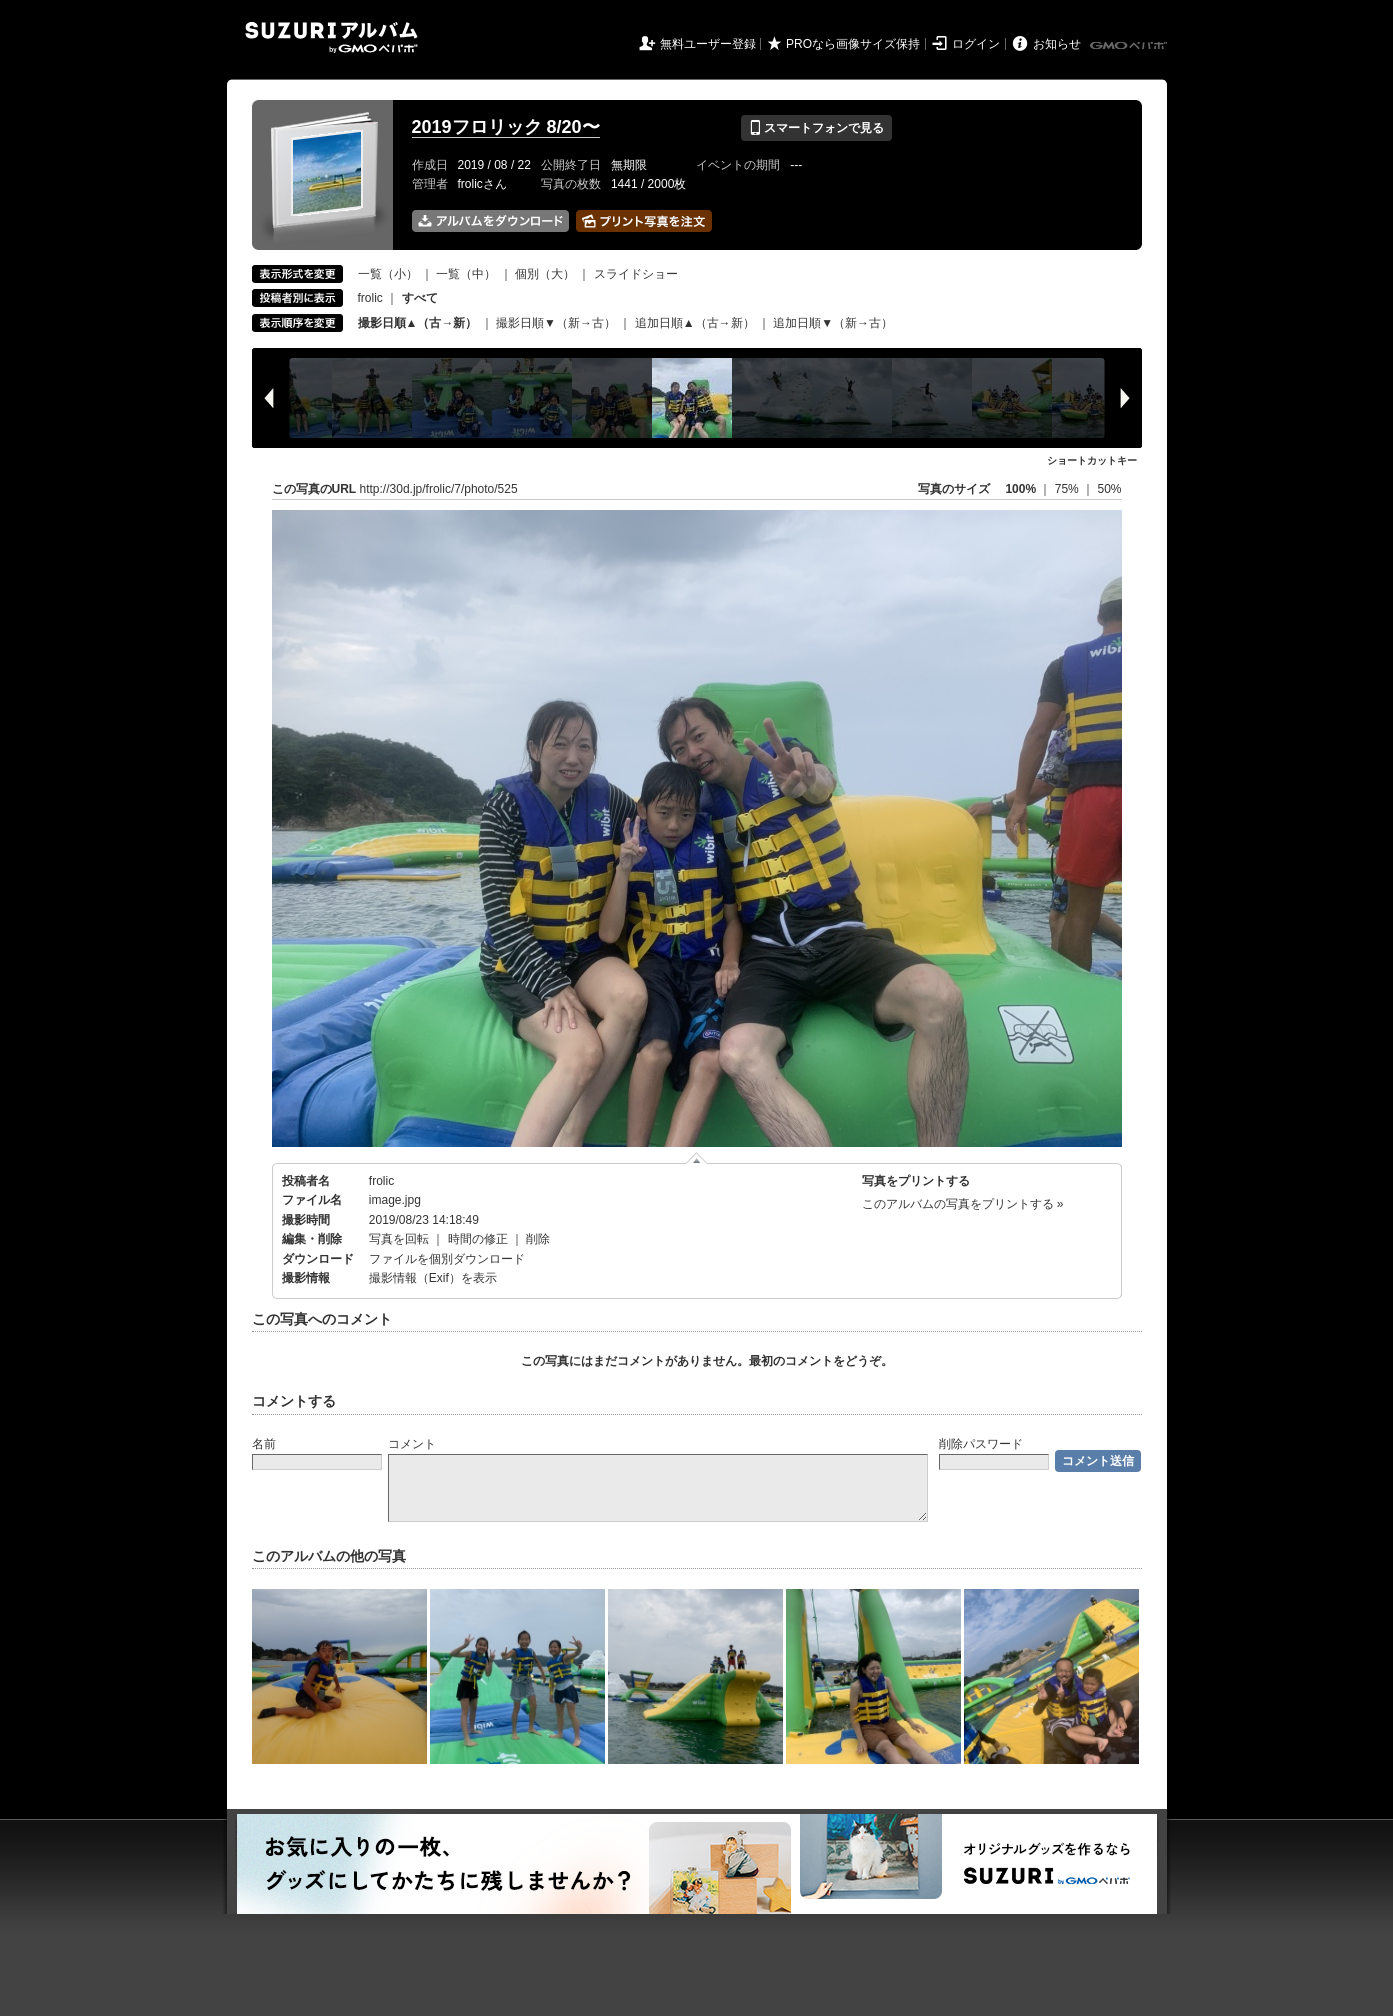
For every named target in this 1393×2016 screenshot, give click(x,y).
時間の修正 (478, 1239)
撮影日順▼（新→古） (556, 323)
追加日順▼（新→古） (833, 323)
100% (1020, 489)
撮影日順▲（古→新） (418, 323)
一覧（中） (466, 274)
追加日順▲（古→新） (695, 323)
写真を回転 (399, 1239)
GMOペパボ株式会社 (1130, 46)
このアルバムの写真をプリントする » (963, 1204)
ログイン (976, 44)
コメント (412, 1444)
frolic (370, 298)
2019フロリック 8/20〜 (506, 127)
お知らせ (1057, 44)
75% (1068, 489)
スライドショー (636, 274)
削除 (538, 1239)
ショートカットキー (1092, 460)
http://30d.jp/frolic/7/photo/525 (439, 489)
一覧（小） (388, 274)
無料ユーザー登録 (708, 44)
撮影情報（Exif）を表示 (433, 1278)
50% (1109, 489)
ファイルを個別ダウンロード (447, 1259)
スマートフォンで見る (816, 128)
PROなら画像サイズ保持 (853, 44)
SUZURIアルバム (331, 37)
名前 (264, 1444)
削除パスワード (981, 1444)
